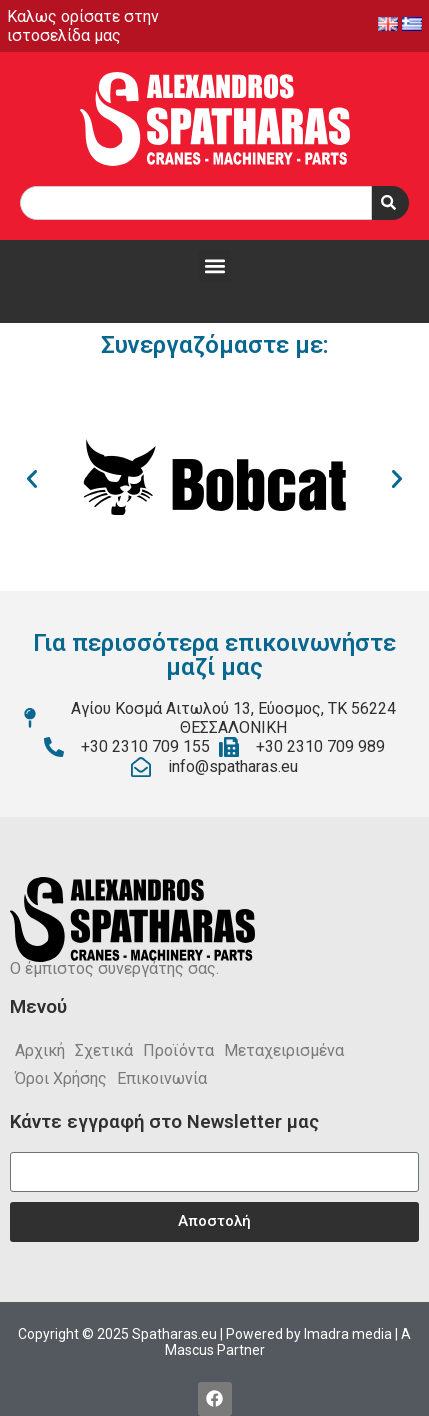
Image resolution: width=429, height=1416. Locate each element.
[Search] (390, 203)
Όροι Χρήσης (61, 1078)
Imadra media (348, 1334)
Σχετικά (104, 1050)
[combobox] (196, 203)
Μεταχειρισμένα (284, 1050)
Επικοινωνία (162, 1078)
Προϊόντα (178, 1050)
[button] (214, 266)
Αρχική (40, 1050)
